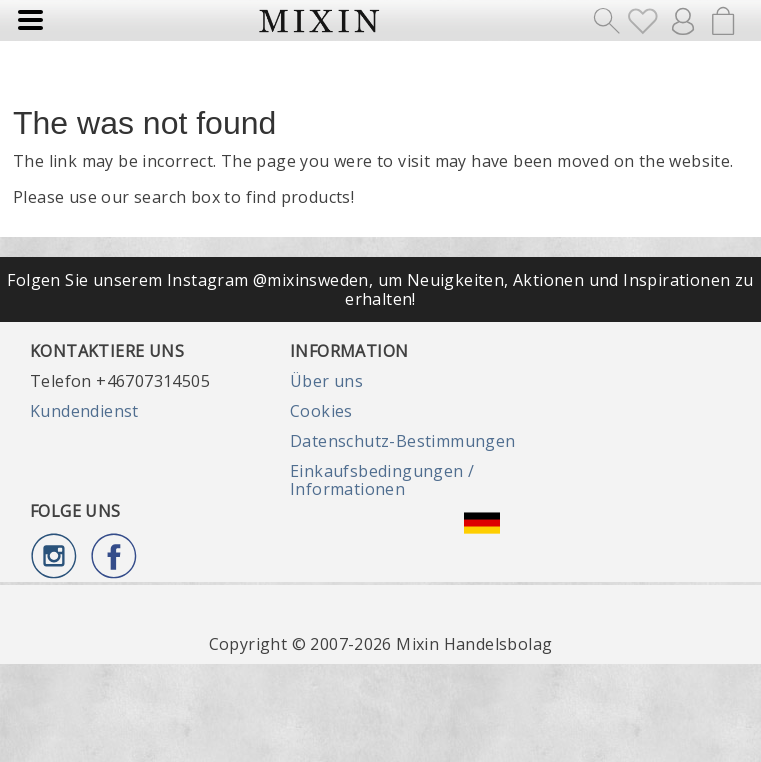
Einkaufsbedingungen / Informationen (382, 480)
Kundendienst (84, 411)
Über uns (326, 381)
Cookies (321, 411)
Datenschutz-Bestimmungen (403, 441)
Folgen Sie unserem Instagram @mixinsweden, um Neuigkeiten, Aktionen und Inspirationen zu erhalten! (380, 289)
